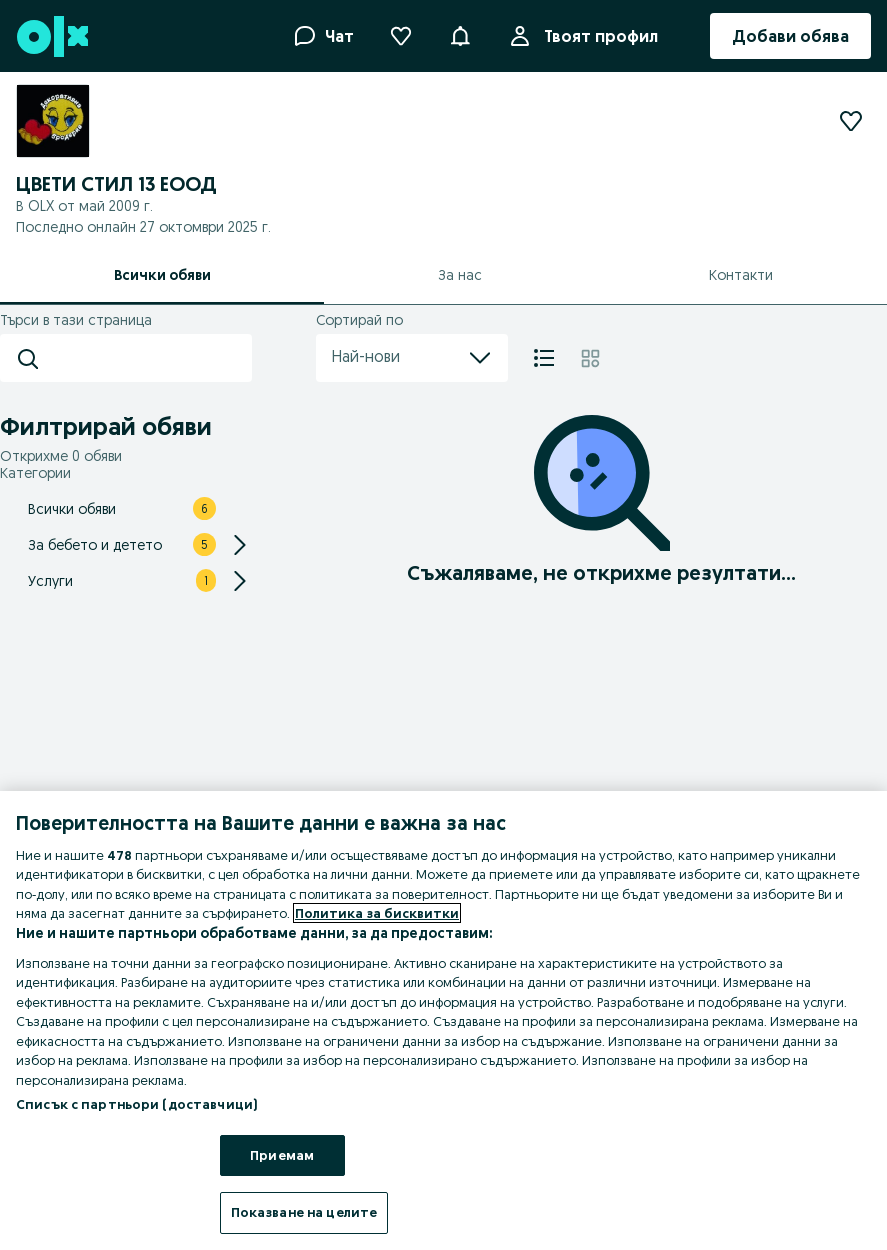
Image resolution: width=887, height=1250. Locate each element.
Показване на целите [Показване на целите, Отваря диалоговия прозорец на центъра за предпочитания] (304, 1212)
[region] (443, 1020)
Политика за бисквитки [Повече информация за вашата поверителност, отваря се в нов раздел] (377, 913)
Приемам (282, 1155)
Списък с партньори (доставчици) (136, 1104)
